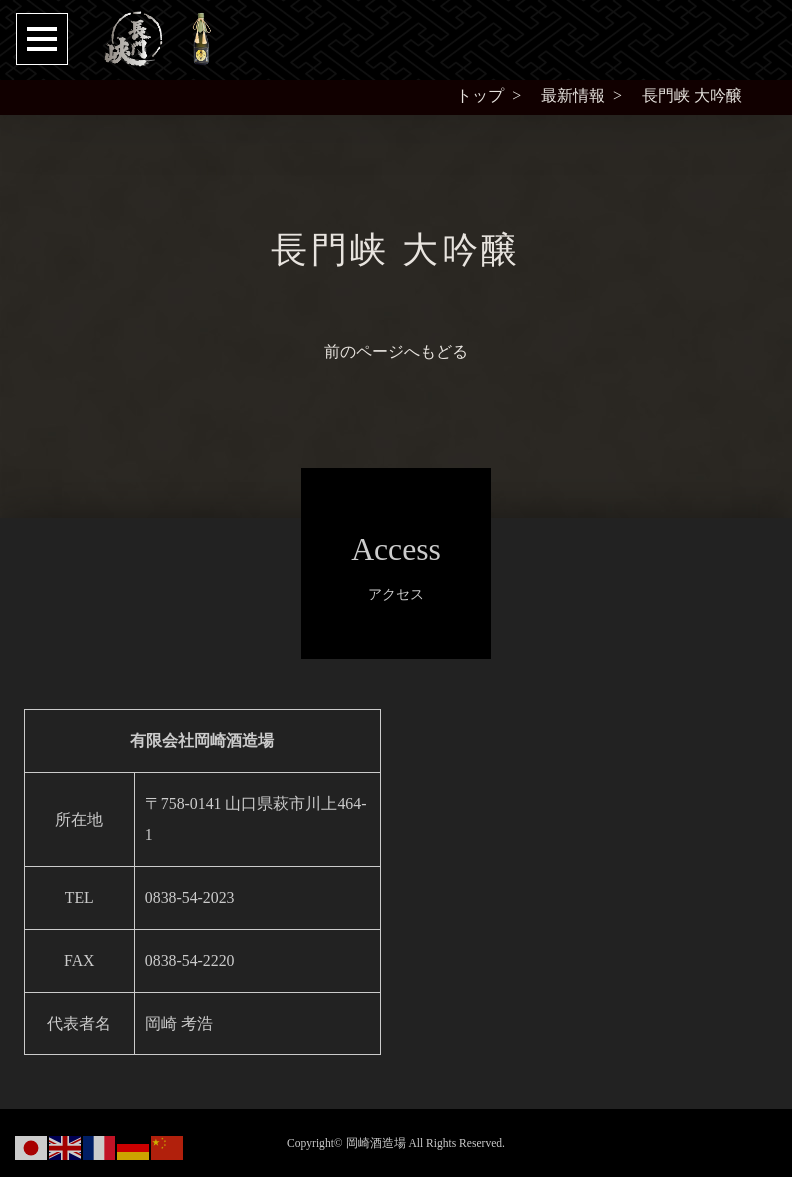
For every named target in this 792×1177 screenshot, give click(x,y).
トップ (480, 95)
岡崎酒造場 (376, 1143)
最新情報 (573, 95)
